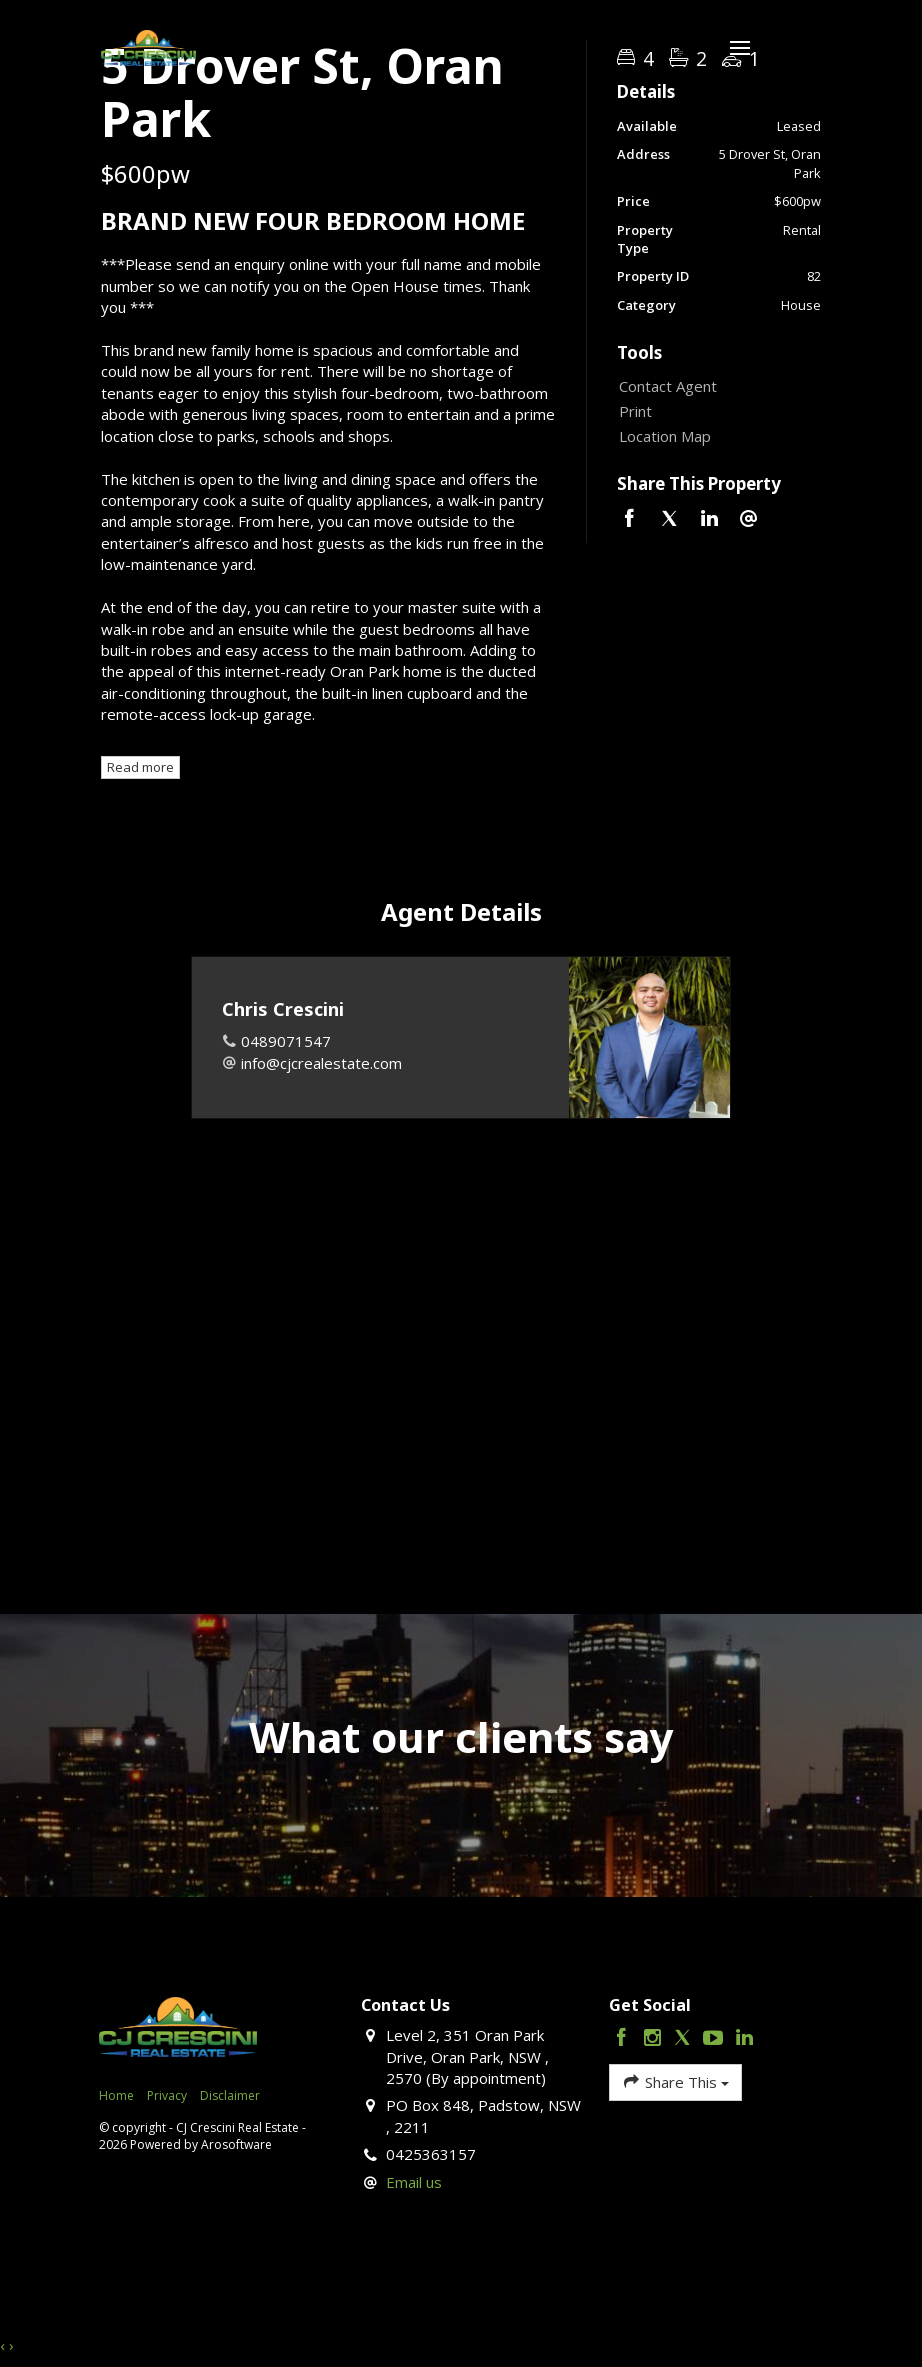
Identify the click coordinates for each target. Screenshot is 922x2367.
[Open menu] (740, 48)
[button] (714, 411)
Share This (675, 2081)
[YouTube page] (716, 2038)
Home (116, 2095)
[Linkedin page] (744, 2038)
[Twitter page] (685, 2038)
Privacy (167, 2095)
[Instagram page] (654, 2038)
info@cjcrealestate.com (321, 1063)
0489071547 (286, 1041)
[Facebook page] (624, 2038)
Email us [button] (414, 2182)
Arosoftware (236, 2144)
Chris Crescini (283, 1009)
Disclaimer (230, 2095)
